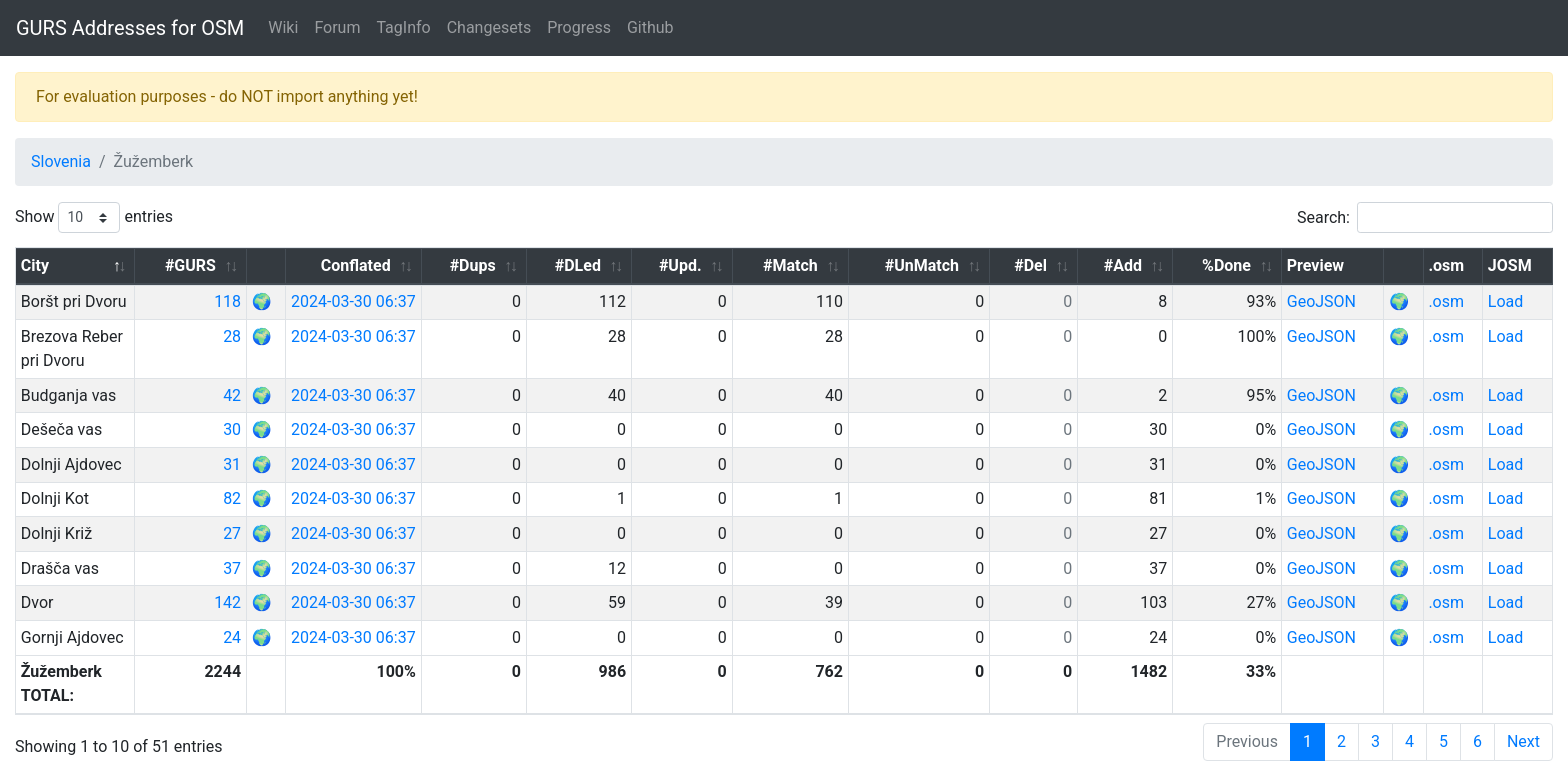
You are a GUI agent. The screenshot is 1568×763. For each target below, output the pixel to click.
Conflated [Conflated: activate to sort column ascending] (455, 265)
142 (307, 578)
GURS (80, 747)
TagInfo (403, 27)
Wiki (283, 27)
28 (312, 336)
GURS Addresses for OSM (130, 28)
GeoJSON (1344, 301)
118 (307, 301)
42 (312, 371)
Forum (337, 27)
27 (312, 509)
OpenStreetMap (161, 747)
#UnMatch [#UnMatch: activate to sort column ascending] (970, 265)
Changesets (489, 27)
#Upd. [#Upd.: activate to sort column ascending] (751, 265)
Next (1523, 693)
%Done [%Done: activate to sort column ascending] (1249, 265)
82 (312, 474)
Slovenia (61, 161)
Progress (579, 27)
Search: (1425, 217)
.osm (1457, 301)
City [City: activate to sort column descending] (35, 265)
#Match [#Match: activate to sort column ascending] (850, 265)
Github (650, 27)
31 (312, 440)
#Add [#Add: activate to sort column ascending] (1155, 265)
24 (312, 613)
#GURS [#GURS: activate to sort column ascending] (270, 265)
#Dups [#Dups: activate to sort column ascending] (562, 265)
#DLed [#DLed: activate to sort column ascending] (658, 265)
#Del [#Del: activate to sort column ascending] (1071, 265)
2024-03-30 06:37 (441, 301)
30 (312, 405)
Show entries (94, 217)
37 (312, 544)
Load (1511, 301)
